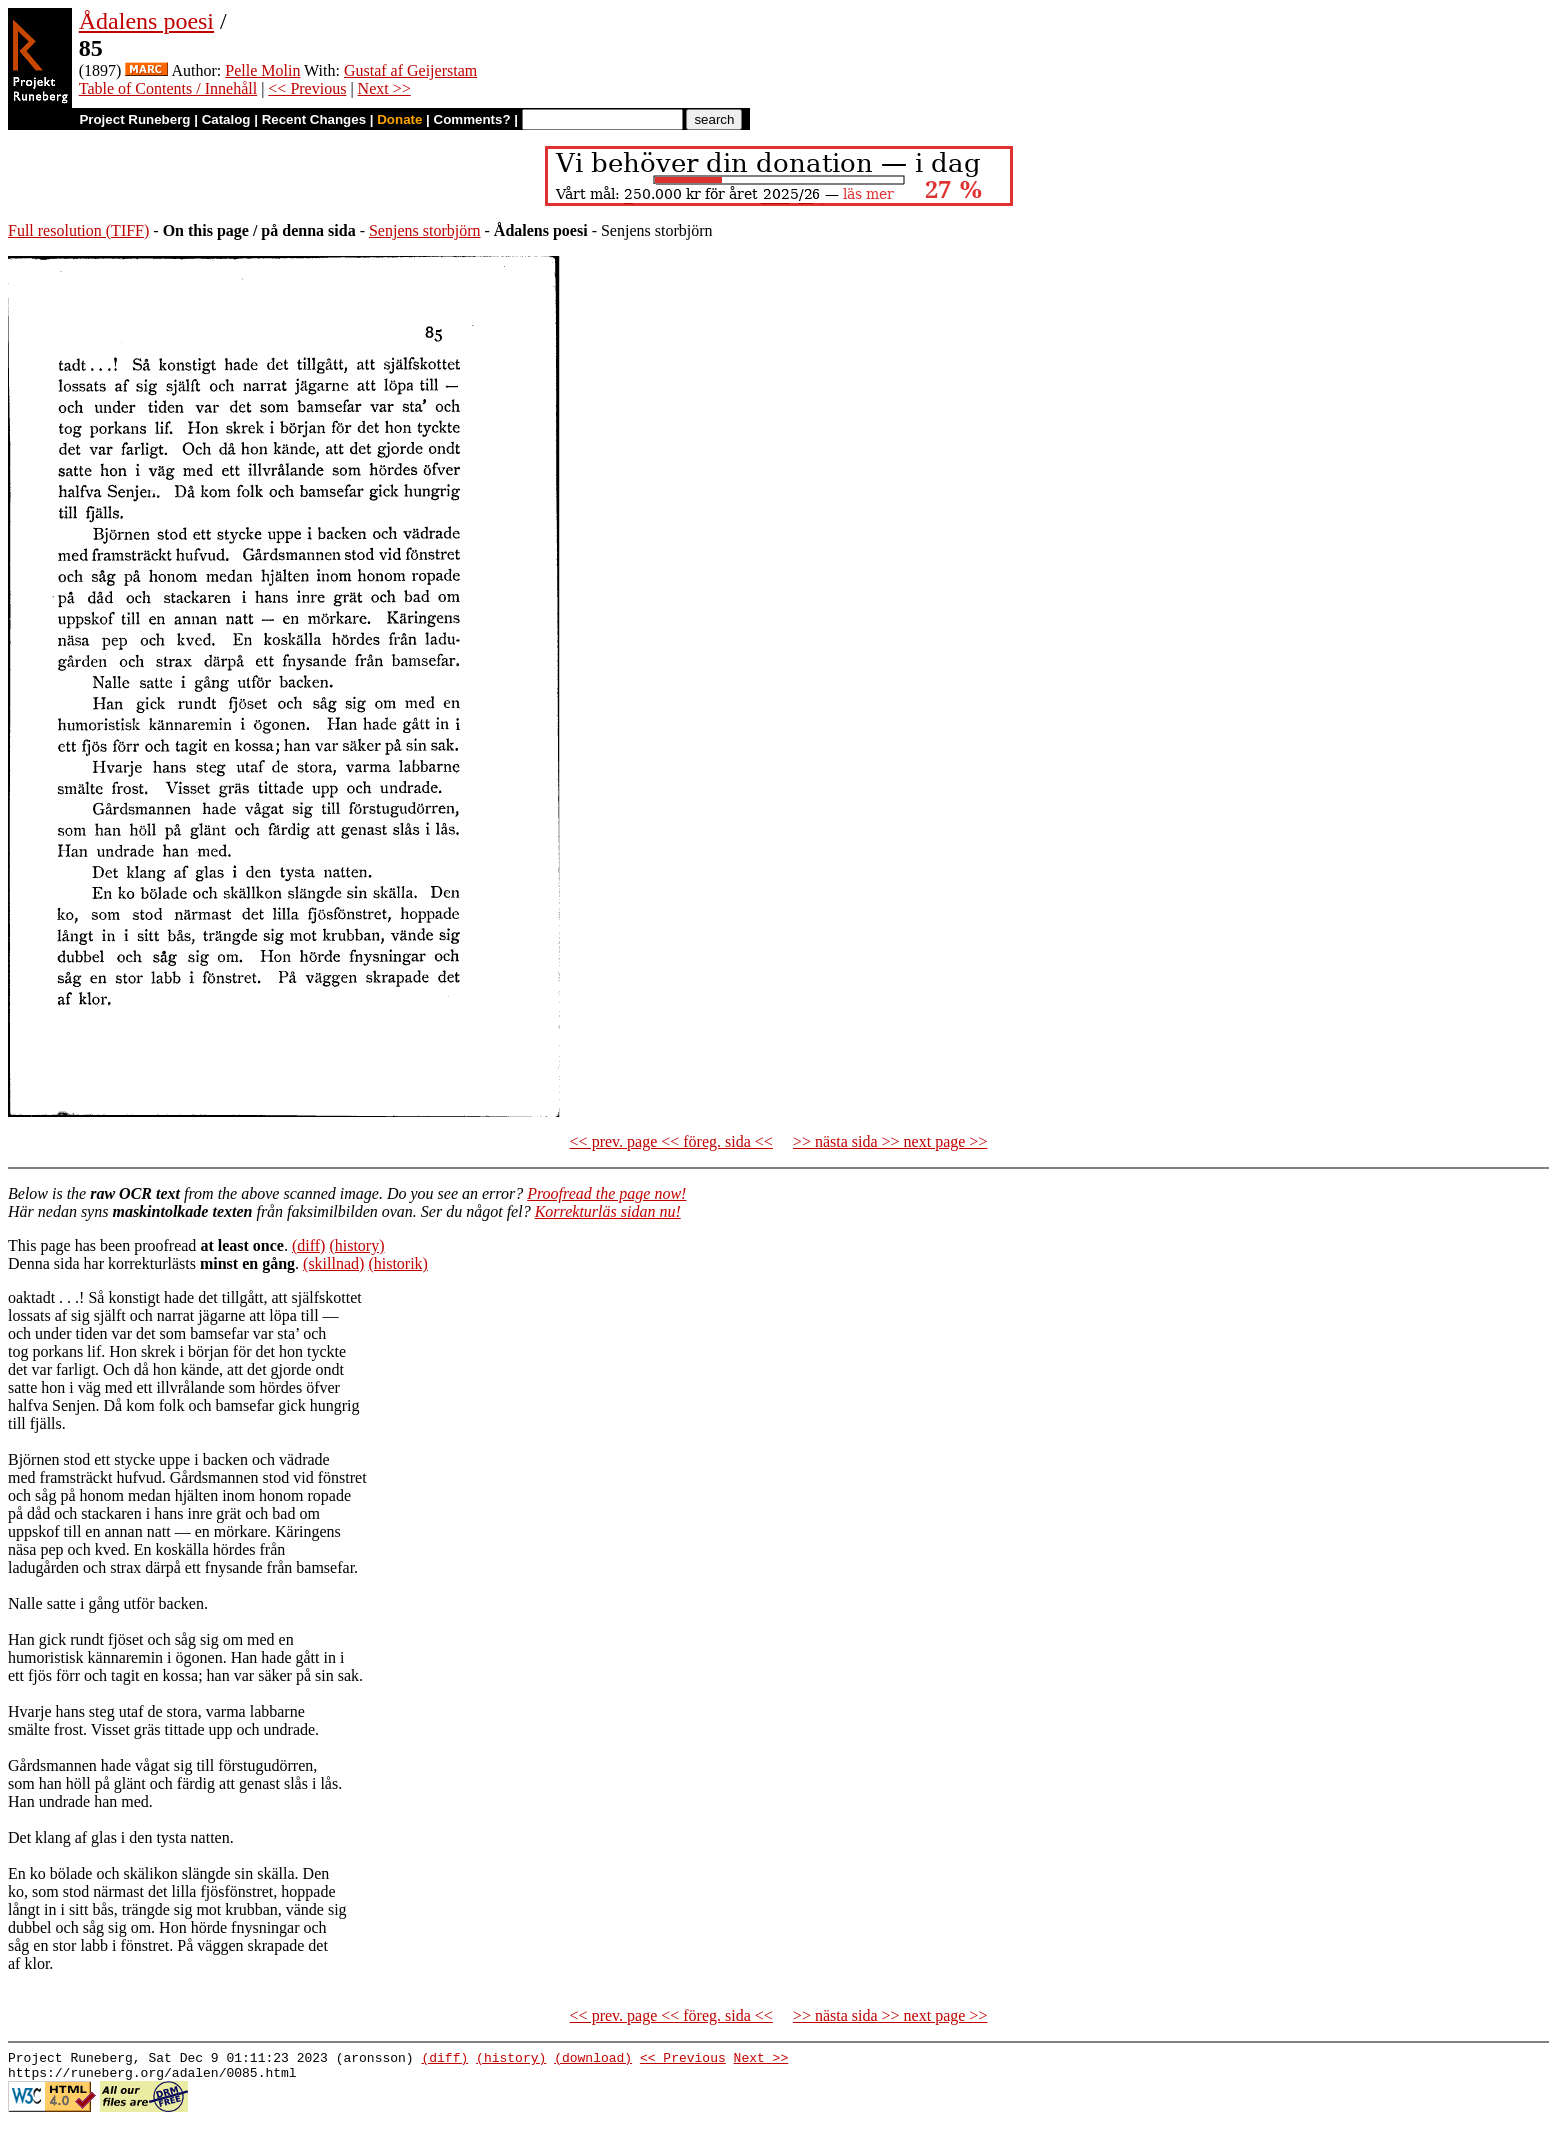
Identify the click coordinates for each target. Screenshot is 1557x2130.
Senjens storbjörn (425, 230)
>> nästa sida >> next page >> (890, 1141)
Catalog (226, 119)
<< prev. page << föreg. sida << (671, 1141)
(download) (593, 2060)
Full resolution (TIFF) (78, 230)
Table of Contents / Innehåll (168, 88)
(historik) (398, 1263)
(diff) (308, 1245)
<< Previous (307, 88)
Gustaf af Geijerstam (410, 70)
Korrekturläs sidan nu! (608, 1211)
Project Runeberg (134, 119)
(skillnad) (333, 1263)
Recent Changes (314, 119)
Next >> (384, 88)
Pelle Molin (262, 70)
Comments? (472, 119)
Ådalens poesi (146, 21)
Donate (399, 119)
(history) (356, 1245)
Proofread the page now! (606, 1193)
